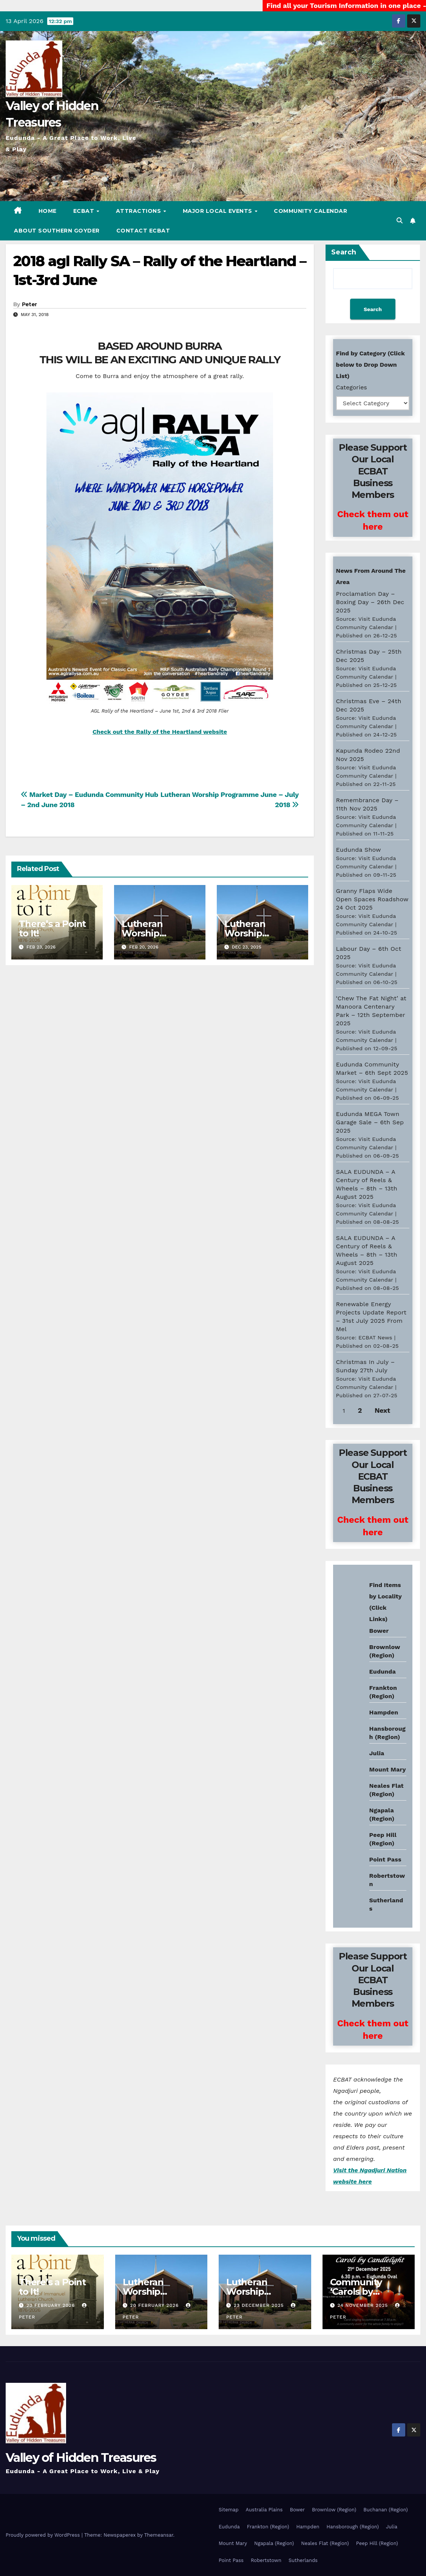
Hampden (383, 1712)
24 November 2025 (363, 2305)
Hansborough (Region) (353, 2527)
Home (48, 211)
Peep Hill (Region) (377, 2543)
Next (382, 1410)
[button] (400, 220)
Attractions (139, 211)
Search (343, 252)
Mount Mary (387, 1769)
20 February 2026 (155, 2305)
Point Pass (385, 1859)
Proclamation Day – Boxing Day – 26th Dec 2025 (370, 602)
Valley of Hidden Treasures (81, 2457)
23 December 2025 (260, 2305)
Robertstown (266, 2560)
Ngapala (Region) (274, 2543)
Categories (351, 387)
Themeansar (158, 2535)
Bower (297, 2509)
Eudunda (382, 1671)
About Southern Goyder (57, 230)
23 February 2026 (51, 2305)
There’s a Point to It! (52, 928)
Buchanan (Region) (385, 2509)
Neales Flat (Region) (325, 2543)
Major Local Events (218, 211)
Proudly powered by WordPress (44, 2535)
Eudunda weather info (367, 1656)
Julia (376, 1753)
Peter (29, 304)
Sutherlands (303, 2560)
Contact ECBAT (143, 230)
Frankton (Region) (268, 2527)
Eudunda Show (358, 849)
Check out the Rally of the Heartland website (160, 731)
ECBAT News (375, 1337)
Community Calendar (310, 211)
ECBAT (84, 211)
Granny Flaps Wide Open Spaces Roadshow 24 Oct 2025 (372, 899)
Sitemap (229, 2509)
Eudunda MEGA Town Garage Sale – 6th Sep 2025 (370, 1122)
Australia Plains (264, 2509)
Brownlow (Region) (334, 2509)
